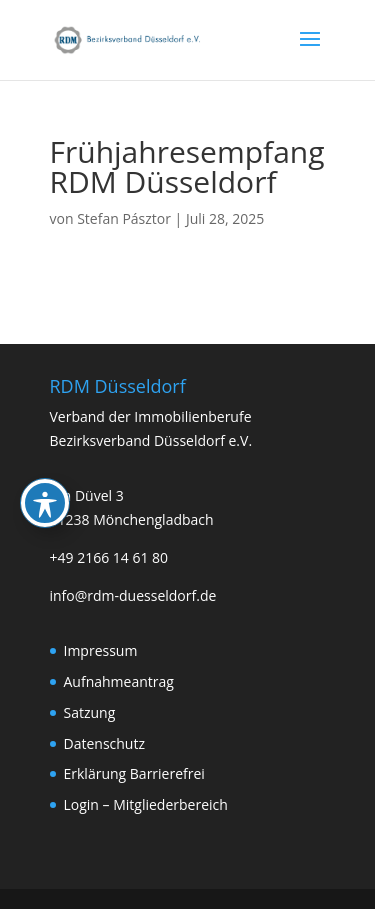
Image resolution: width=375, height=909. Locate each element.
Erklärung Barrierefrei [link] (134, 773)
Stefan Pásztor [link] (124, 218)
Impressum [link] (101, 650)
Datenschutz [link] (104, 743)
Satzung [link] (90, 712)
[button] (310, 52)
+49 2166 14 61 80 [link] (109, 557)
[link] (128, 38)
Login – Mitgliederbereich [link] (146, 804)
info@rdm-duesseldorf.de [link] (133, 595)
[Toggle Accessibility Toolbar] (45, 451)
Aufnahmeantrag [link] (119, 681)
